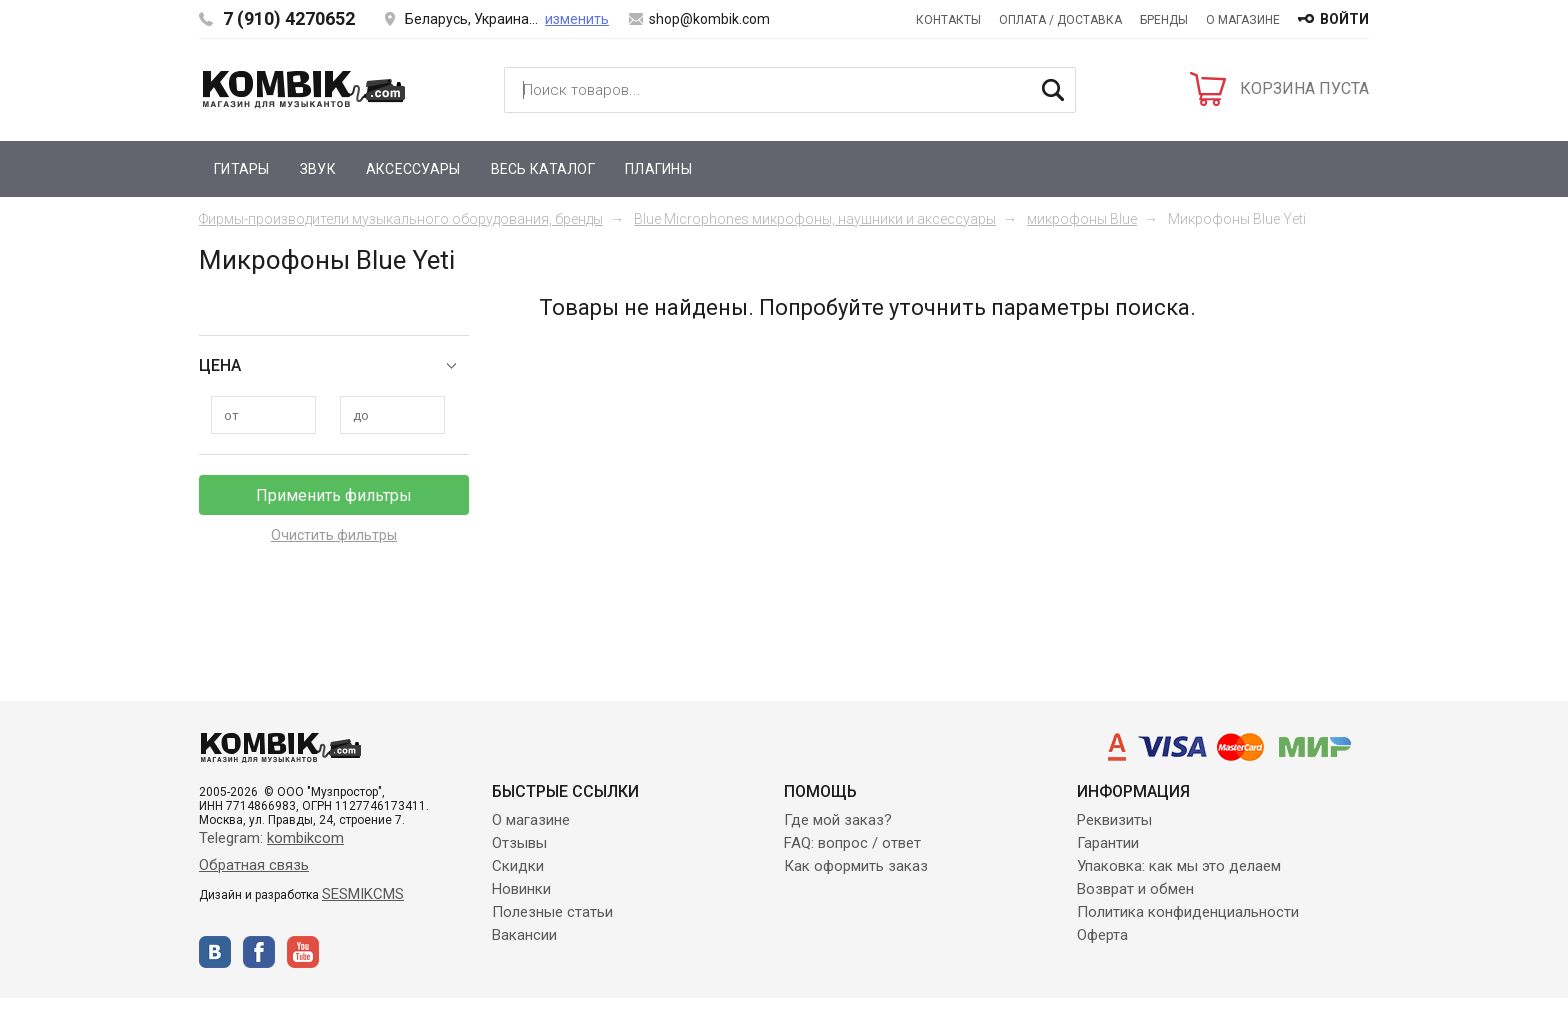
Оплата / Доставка (1060, 20)
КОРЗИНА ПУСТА (1304, 88)
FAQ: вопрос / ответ (852, 843)
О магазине (1243, 20)
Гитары (242, 169)
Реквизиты (1114, 820)
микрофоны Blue (1082, 219)
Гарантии (1108, 843)
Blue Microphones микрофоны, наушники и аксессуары (815, 219)
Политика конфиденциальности (1188, 912)
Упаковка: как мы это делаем (1179, 866)
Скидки (518, 866)
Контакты (948, 20)
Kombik (304, 89)
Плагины (658, 169)
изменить (577, 19)
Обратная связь (254, 865)
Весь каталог (543, 169)
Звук (318, 169)
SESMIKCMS (363, 894)
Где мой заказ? (838, 820)
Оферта (1102, 935)
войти (1344, 19)
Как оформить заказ (856, 866)
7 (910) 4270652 (289, 18)
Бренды (1164, 20)
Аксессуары (413, 169)
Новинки (521, 889)
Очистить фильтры (334, 535)
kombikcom (305, 838)
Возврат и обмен (1135, 889)
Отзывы (519, 843)
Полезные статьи (552, 912)
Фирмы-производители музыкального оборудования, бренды (401, 219)
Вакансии (524, 935)
